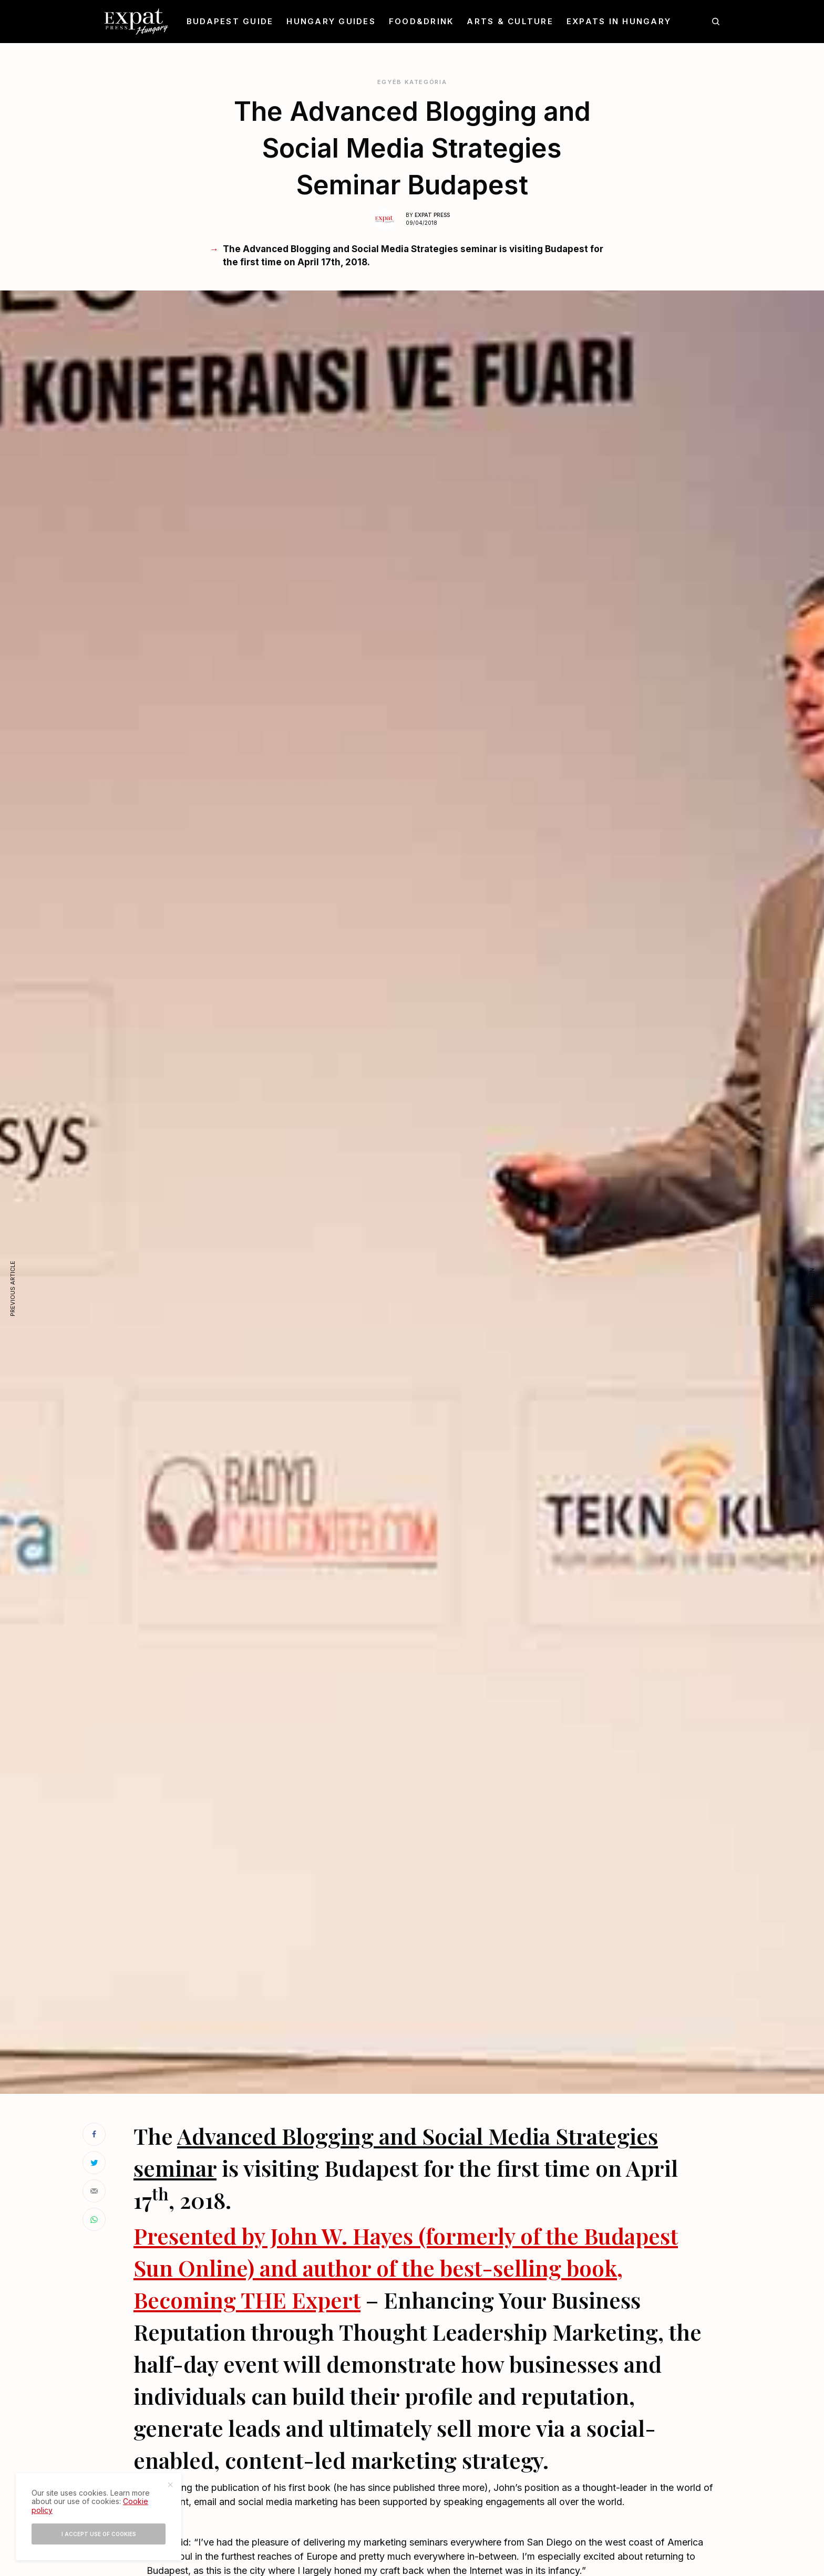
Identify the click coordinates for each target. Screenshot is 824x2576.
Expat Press (432, 215)
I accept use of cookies (98, 2534)
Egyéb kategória (412, 82)
